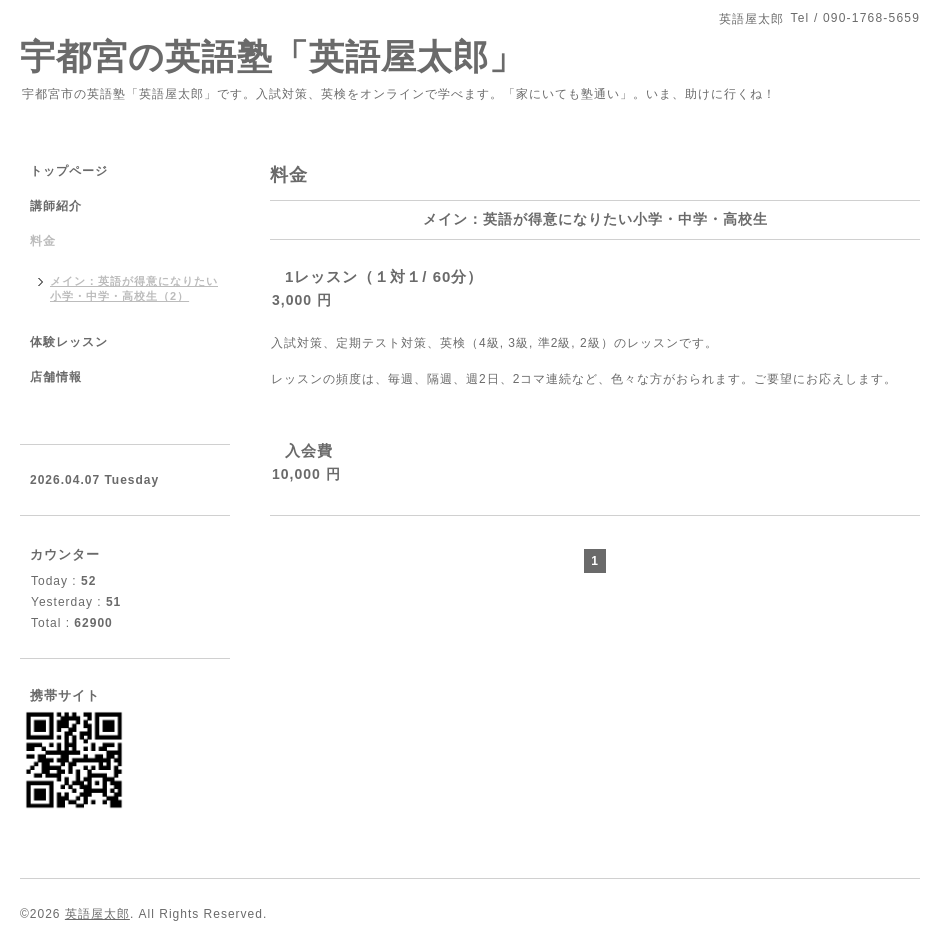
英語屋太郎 (97, 914)
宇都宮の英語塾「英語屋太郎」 (290, 56)
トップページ (69, 171)
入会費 (309, 450)
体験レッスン (69, 342)
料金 (43, 241)
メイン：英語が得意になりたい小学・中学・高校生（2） (134, 288)
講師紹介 (56, 206)
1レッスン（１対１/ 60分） (384, 276)
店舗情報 (56, 377)
